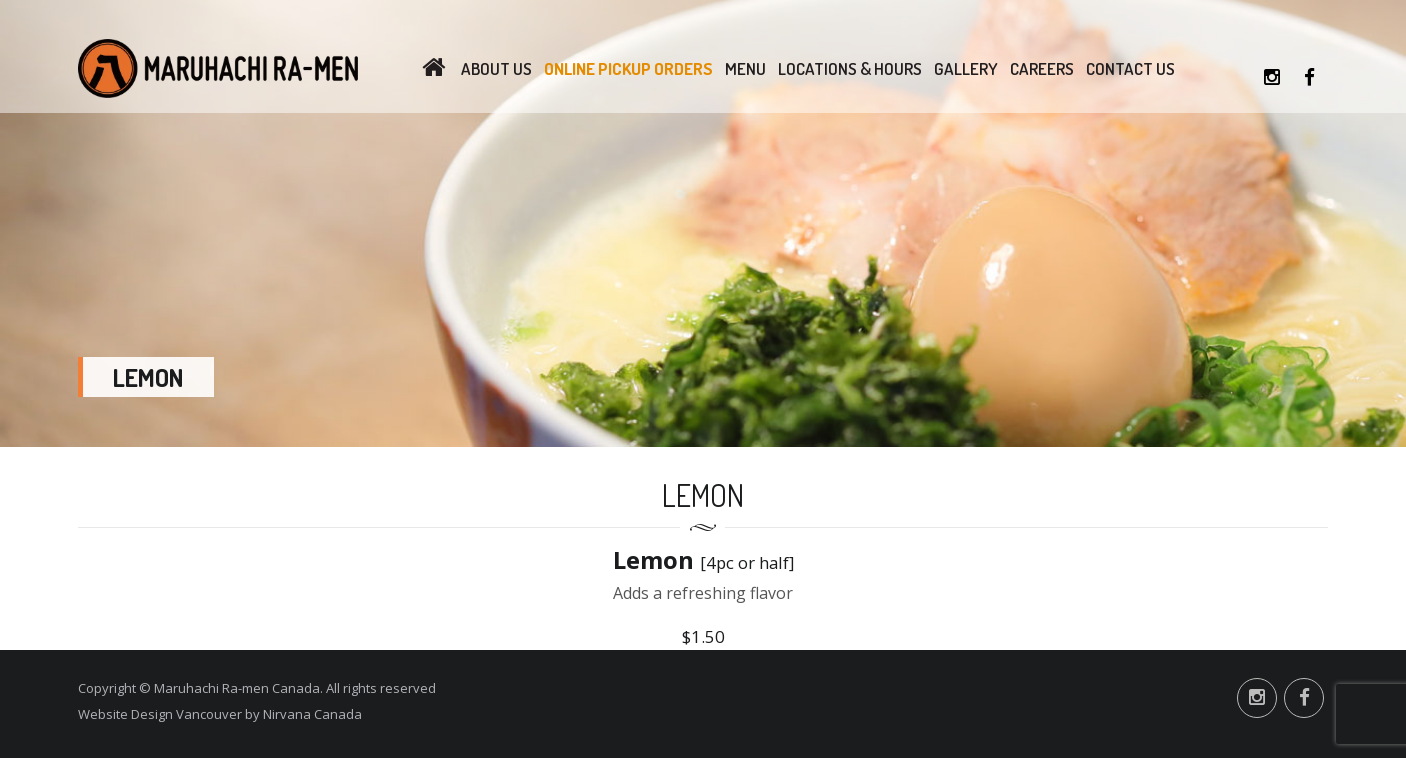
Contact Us (1130, 68)
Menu (745, 68)
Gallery (966, 68)
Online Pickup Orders (628, 68)
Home (433, 69)
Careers (1042, 68)
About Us (496, 68)
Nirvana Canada (312, 714)
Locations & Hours (850, 68)
